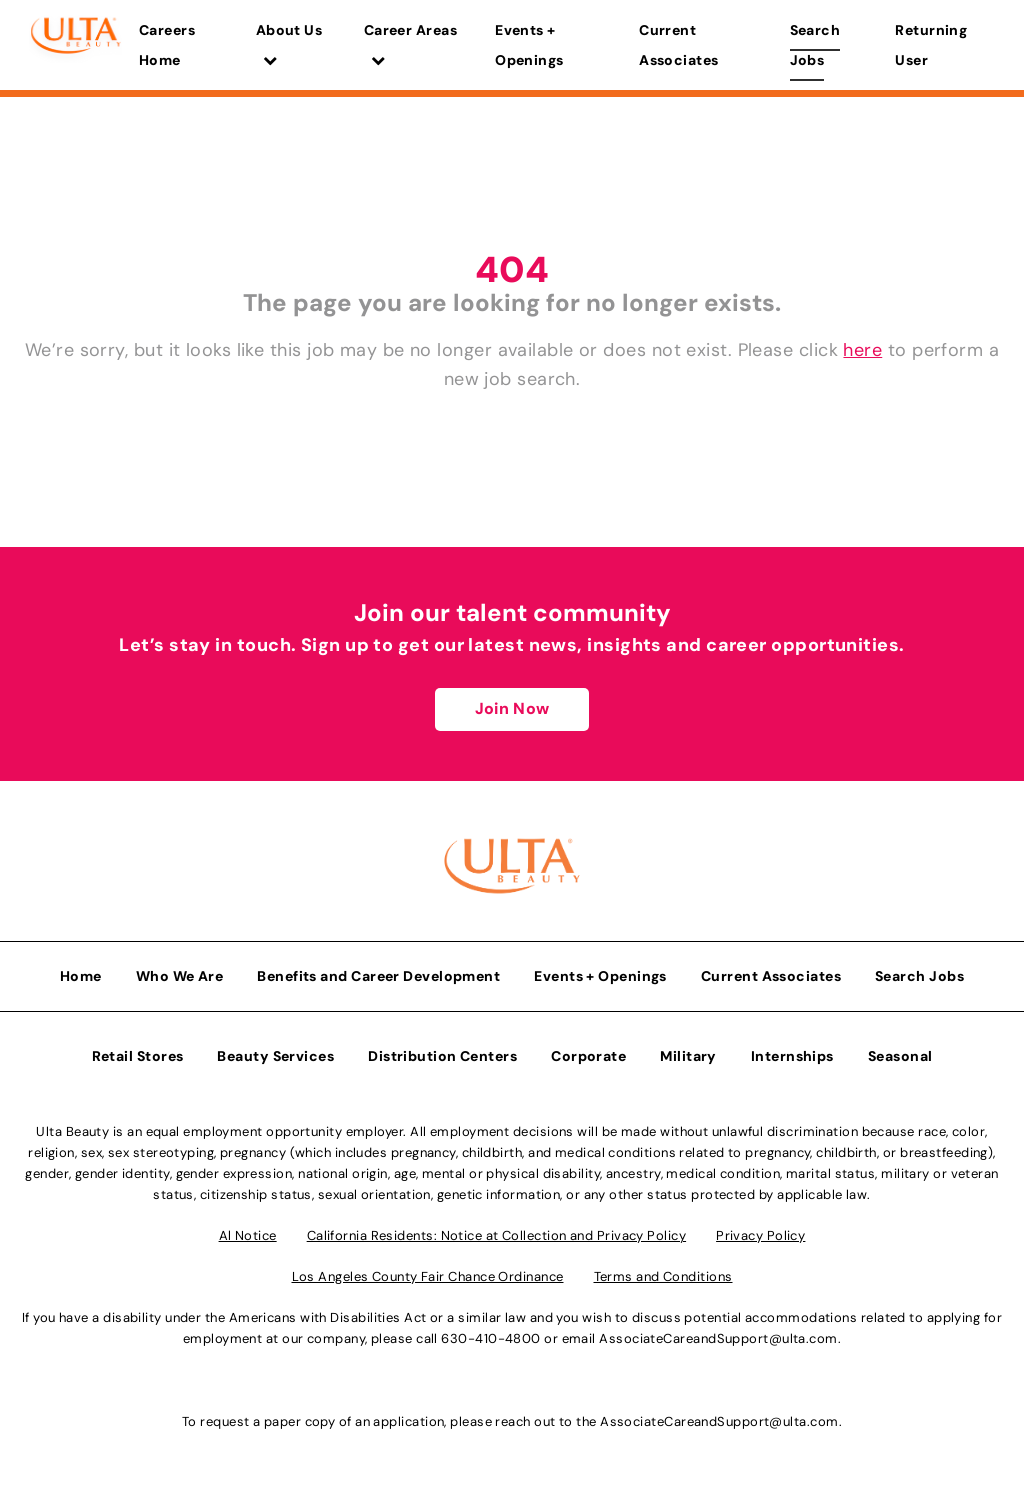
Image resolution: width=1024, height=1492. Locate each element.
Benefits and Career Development (378, 976)
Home (81, 976)
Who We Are (180, 976)
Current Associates (679, 45)
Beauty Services (275, 1056)
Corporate (588, 1056)
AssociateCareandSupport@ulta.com (718, 1338)
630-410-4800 (490, 1338)
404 (512, 269)
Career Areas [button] (410, 44)
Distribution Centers (442, 1056)
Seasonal (900, 1056)
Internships (792, 1056)
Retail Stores (138, 1056)
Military (688, 1056)
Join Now (512, 708)
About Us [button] (289, 44)
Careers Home (167, 45)
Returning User (931, 45)
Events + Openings (529, 45)
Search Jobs (815, 45)
